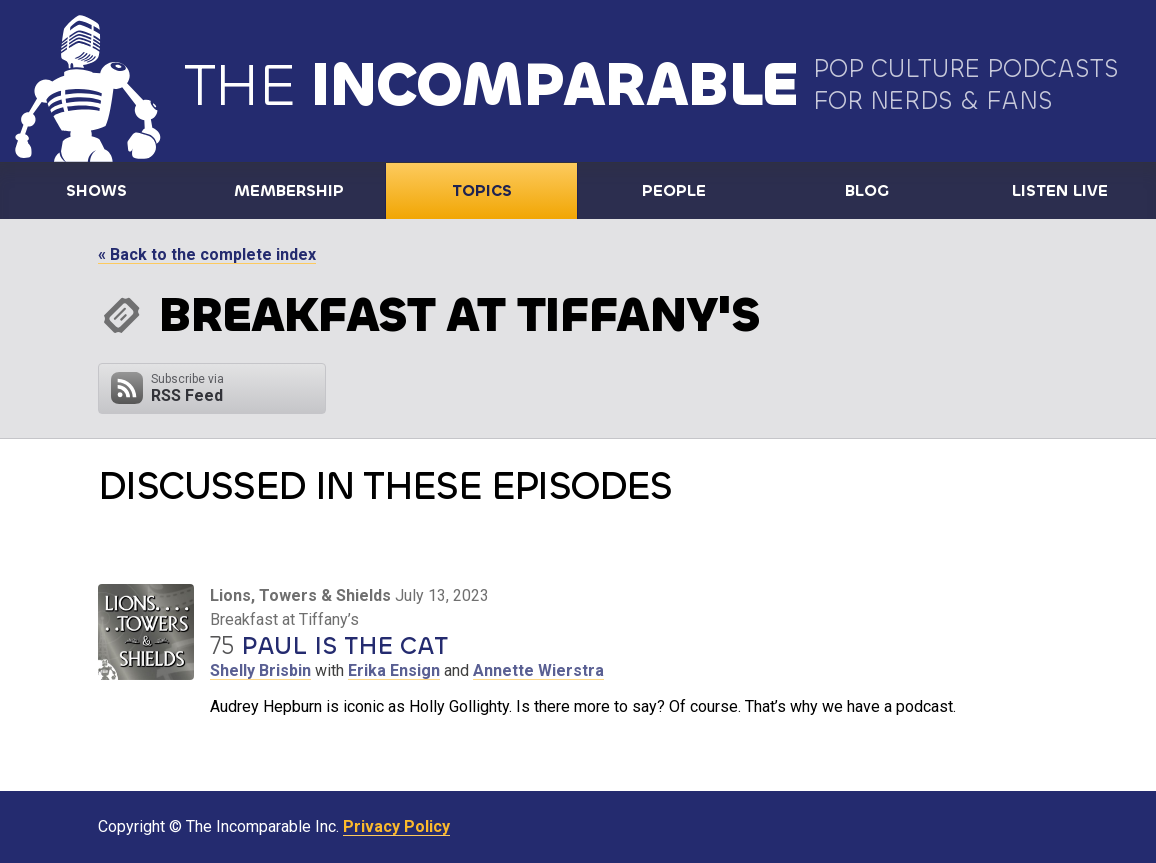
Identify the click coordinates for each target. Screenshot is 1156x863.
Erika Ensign (394, 670)
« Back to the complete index (207, 254)
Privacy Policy (396, 826)
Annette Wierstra (538, 670)
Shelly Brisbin (260, 670)
